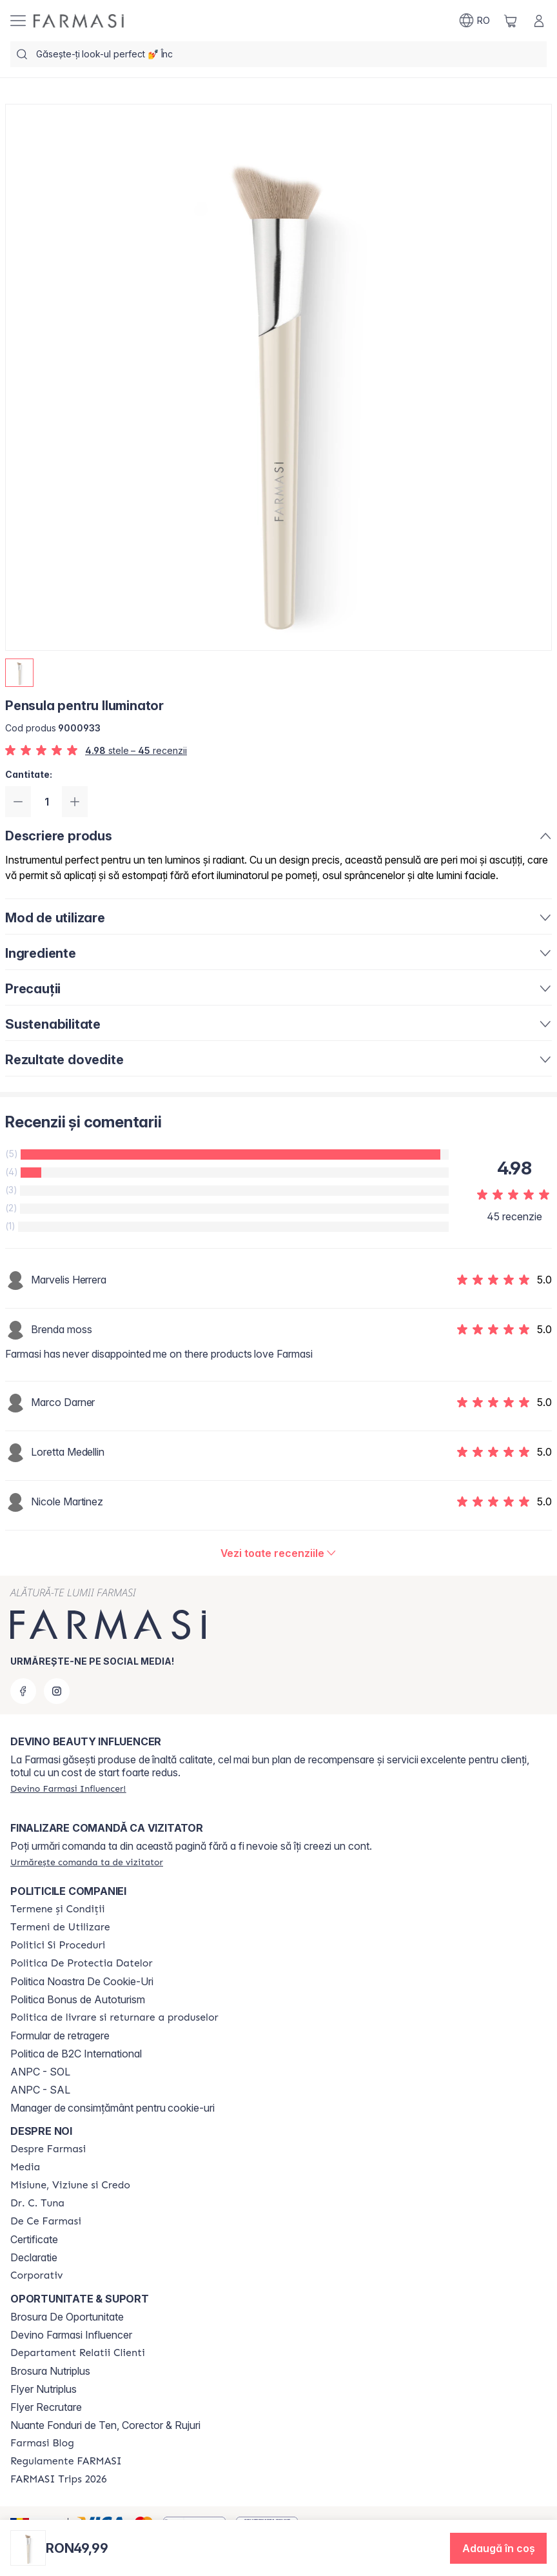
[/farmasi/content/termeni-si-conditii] (57, 1909)
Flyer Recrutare (46, 2407)
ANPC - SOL (40, 2071)
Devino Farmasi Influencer (71, 2334)
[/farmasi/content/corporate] (36, 2275)
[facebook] (23, 1691)
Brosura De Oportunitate (67, 2316)
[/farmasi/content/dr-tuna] (37, 2203)
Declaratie (33, 2257)
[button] (498, 2548)
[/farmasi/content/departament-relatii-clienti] (77, 2352)
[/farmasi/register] (68, 1788)
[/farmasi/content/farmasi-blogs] (42, 2443)
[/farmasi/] (79, 21)
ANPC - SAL (40, 2089)
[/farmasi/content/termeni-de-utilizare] (60, 1927)
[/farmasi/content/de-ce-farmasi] (45, 2221)
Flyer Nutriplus (43, 2389)
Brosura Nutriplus (50, 2370)
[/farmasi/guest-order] (86, 1862)
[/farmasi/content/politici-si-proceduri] (57, 1945)
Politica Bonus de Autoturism (77, 1999)
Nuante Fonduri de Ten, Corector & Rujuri (105, 2425)
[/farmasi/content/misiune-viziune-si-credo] (70, 2185)
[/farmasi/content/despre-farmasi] (48, 2149)
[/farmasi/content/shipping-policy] (114, 2017)
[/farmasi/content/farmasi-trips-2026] (58, 2479)
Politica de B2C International (76, 2053)
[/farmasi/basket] (510, 20)
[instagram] (57, 1691)
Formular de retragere (60, 2035)
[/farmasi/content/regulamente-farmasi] (66, 2461)
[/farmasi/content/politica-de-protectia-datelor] (81, 1963)
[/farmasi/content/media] (25, 2167)
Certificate (34, 2239)
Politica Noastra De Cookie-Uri (81, 1981)
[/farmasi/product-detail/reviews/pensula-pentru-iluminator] (278, 1553)
